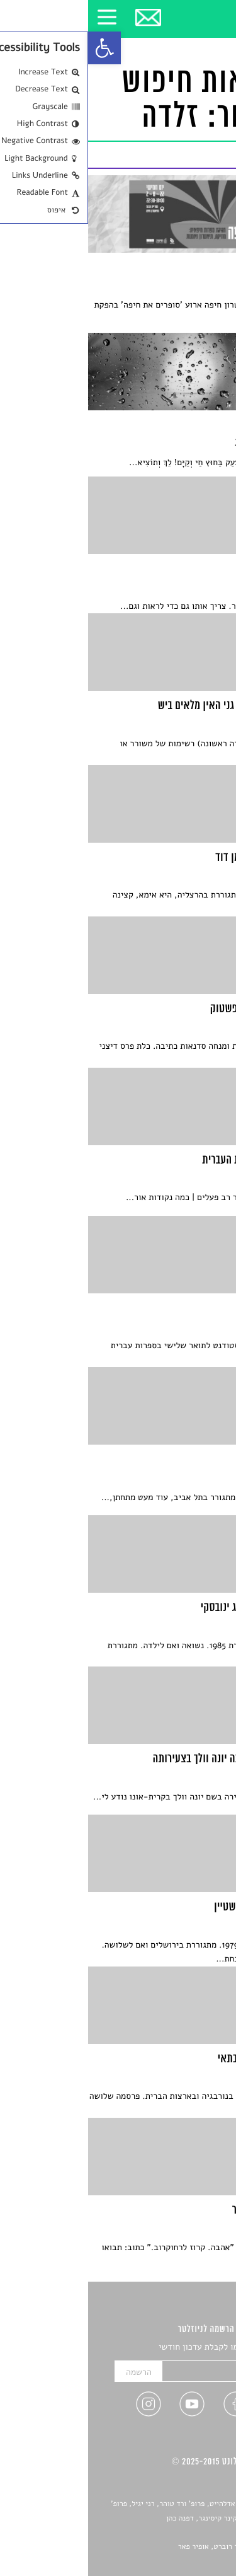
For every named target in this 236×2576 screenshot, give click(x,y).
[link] (16, 48)
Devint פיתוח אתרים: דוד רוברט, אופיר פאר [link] (157, 2547)
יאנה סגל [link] (189, 2532)
